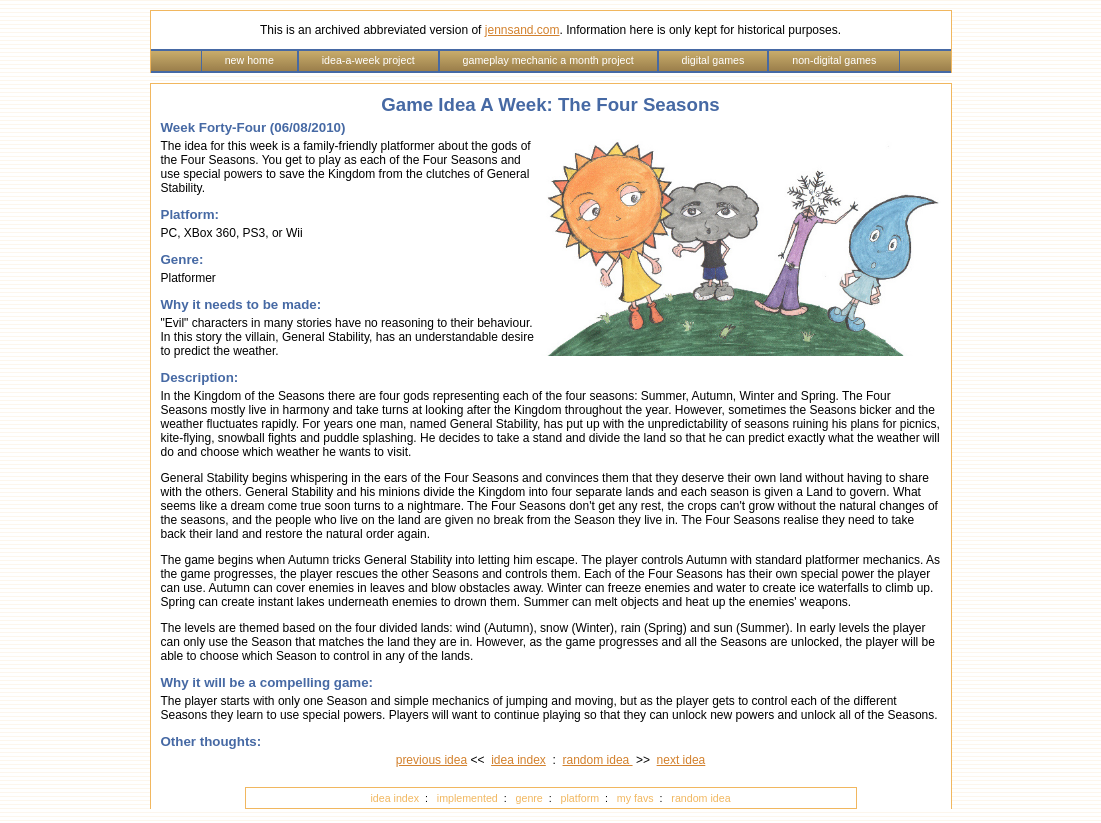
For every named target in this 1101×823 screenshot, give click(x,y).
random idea (598, 760)
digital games (713, 60)
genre (529, 798)
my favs (635, 798)
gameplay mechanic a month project (548, 60)
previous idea (431, 760)
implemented (467, 798)
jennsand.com (522, 30)
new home (249, 60)
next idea (681, 760)
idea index (518, 760)
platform (580, 798)
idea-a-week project (368, 60)
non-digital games (834, 60)
